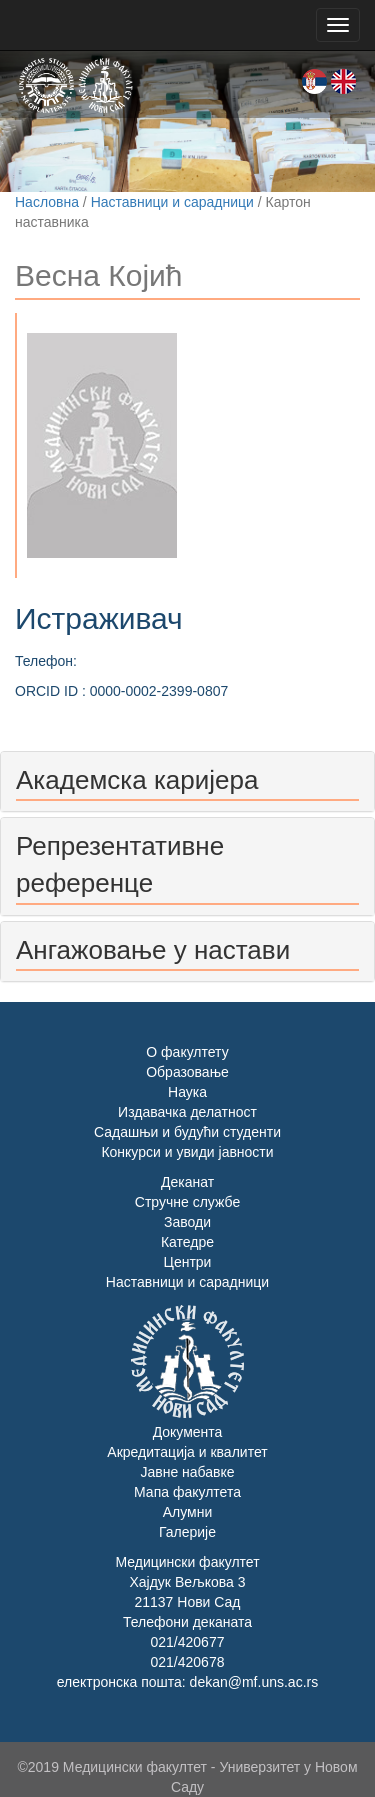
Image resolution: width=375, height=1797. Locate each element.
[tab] (187, 781)
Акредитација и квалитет (187, 1452)
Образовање (187, 1072)
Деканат (187, 1182)
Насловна (47, 202)
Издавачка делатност (187, 1112)
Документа (188, 1432)
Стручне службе (187, 1202)
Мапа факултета (187, 1492)
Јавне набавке (187, 1472)
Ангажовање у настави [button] (153, 950)
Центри (188, 1262)
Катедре (187, 1242)
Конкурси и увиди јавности (187, 1152)
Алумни (188, 1512)
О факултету (187, 1052)
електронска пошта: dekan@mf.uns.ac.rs (187, 1682)
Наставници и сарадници (172, 202)
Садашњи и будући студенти (187, 1132)
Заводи (187, 1222)
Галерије (187, 1532)
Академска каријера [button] (137, 780)
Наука (187, 1092)
